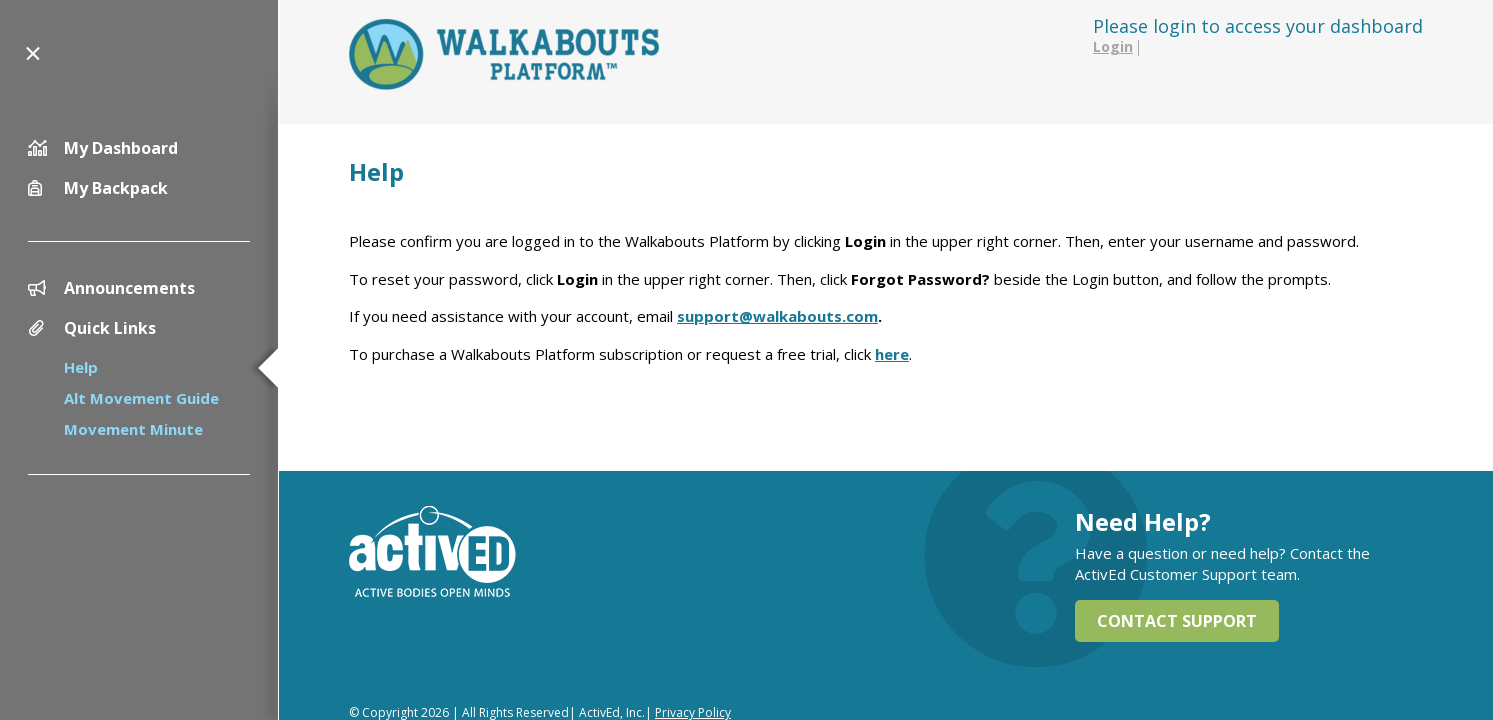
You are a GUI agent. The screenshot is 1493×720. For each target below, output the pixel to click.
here (892, 354)
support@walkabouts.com (777, 316)
